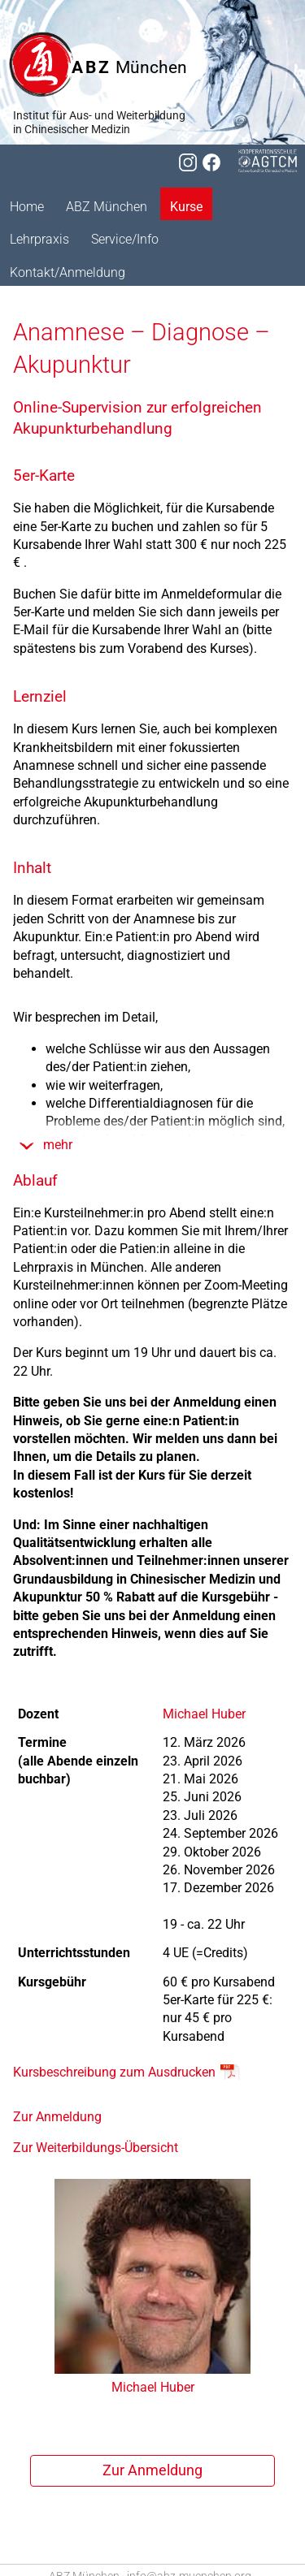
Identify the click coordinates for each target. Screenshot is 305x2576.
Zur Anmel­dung (152, 2470)
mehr (57, 1144)
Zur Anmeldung (57, 2116)
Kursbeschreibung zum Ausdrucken (114, 2072)
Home (27, 206)
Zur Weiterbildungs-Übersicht (95, 2147)
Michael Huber (204, 1714)
